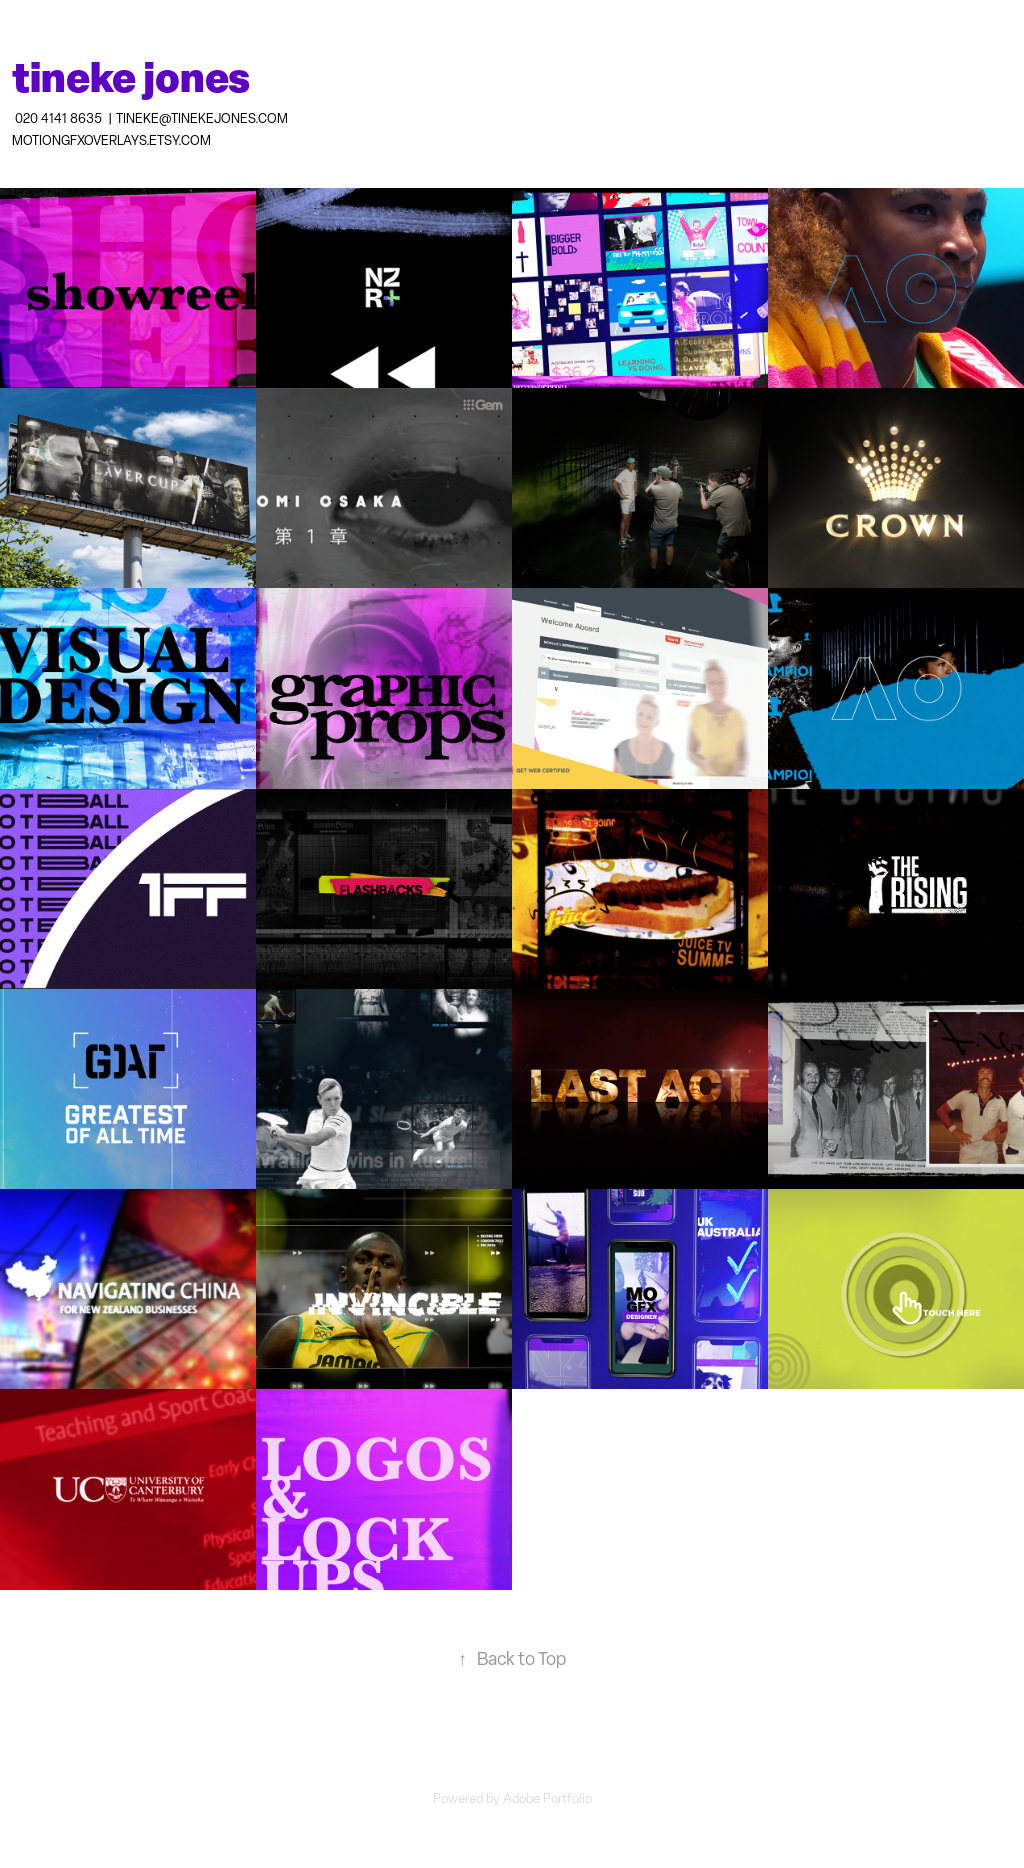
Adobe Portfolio (547, 1798)
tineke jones (131, 76)
